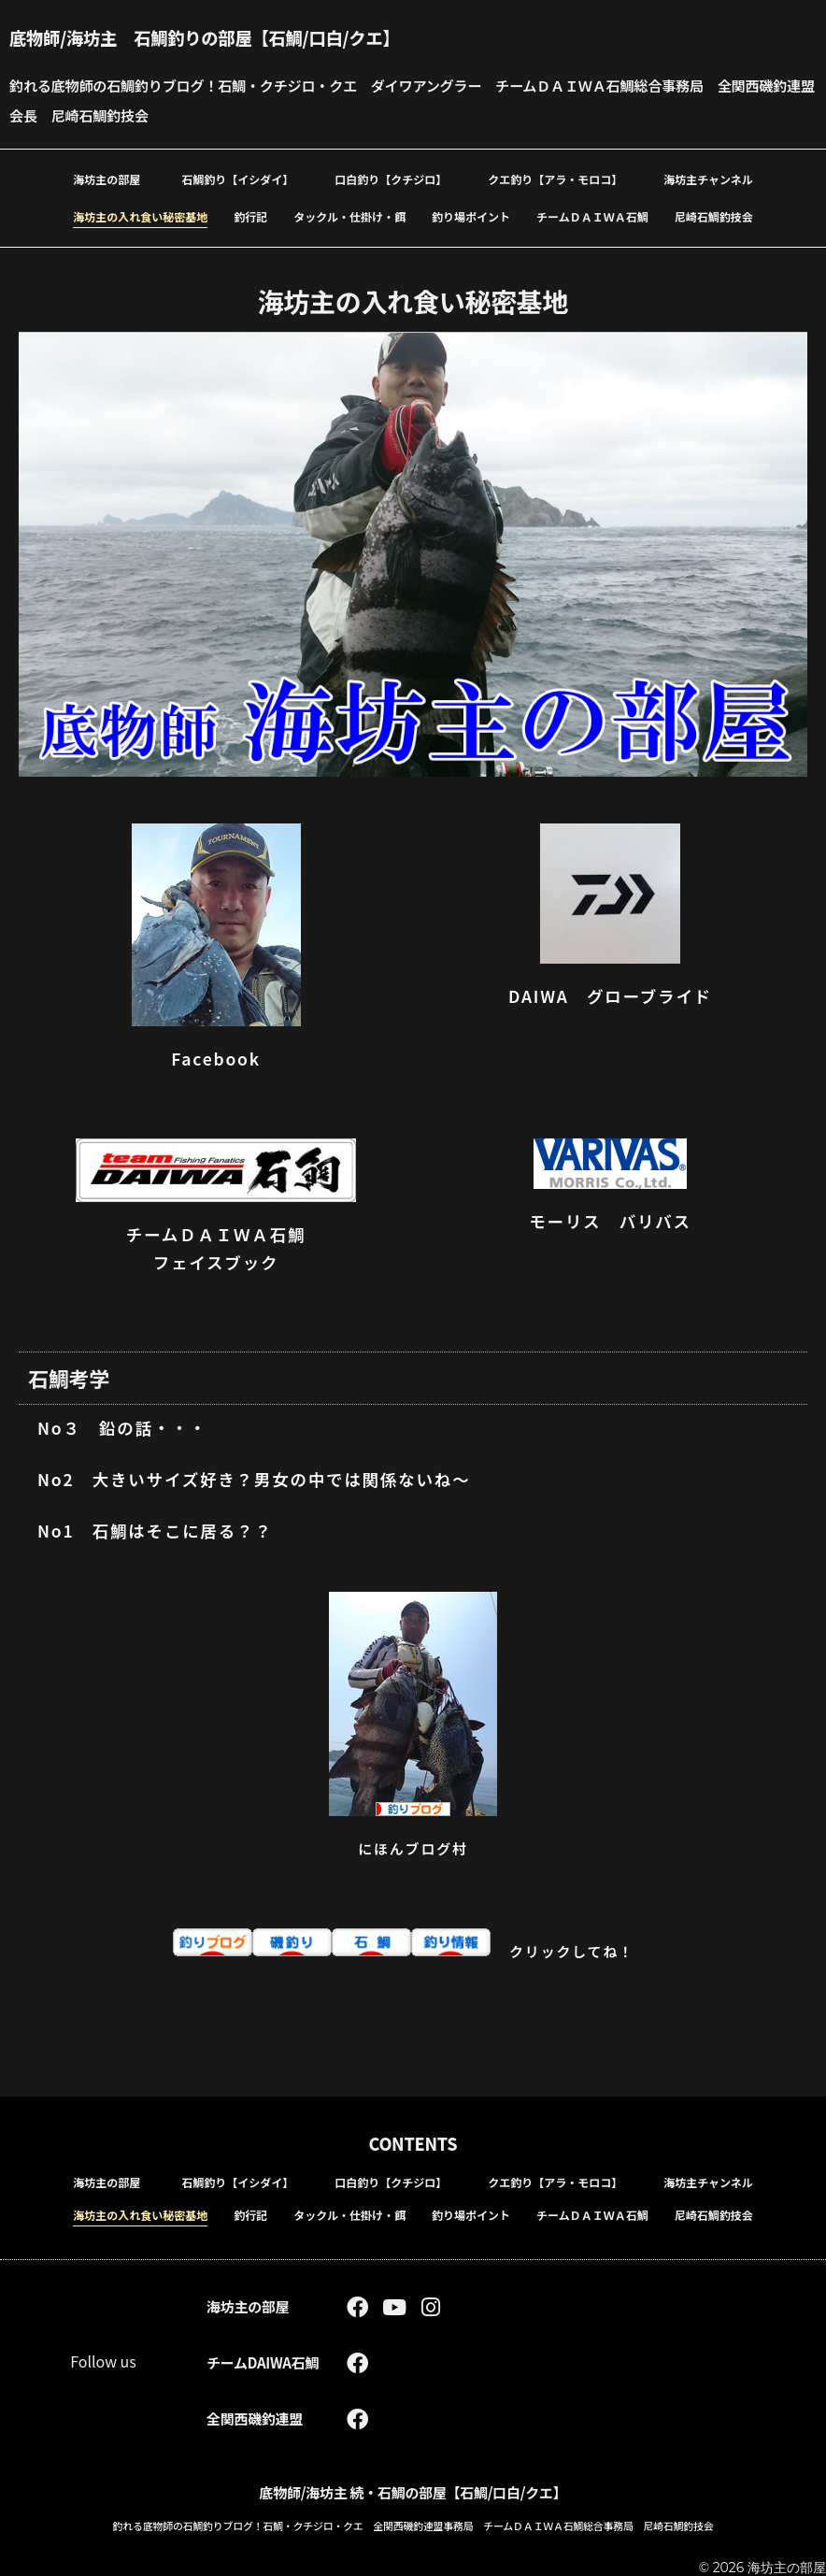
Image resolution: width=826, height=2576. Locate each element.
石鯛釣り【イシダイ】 (237, 179)
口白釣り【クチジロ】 (391, 179)
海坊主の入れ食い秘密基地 (140, 216)
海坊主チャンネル (708, 179)
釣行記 (250, 216)
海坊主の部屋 (106, 179)
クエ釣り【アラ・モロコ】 (555, 179)
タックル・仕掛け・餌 (349, 216)
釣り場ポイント (471, 216)
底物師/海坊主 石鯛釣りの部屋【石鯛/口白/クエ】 (222, 36)
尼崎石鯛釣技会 (714, 216)
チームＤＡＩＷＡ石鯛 (592, 216)
